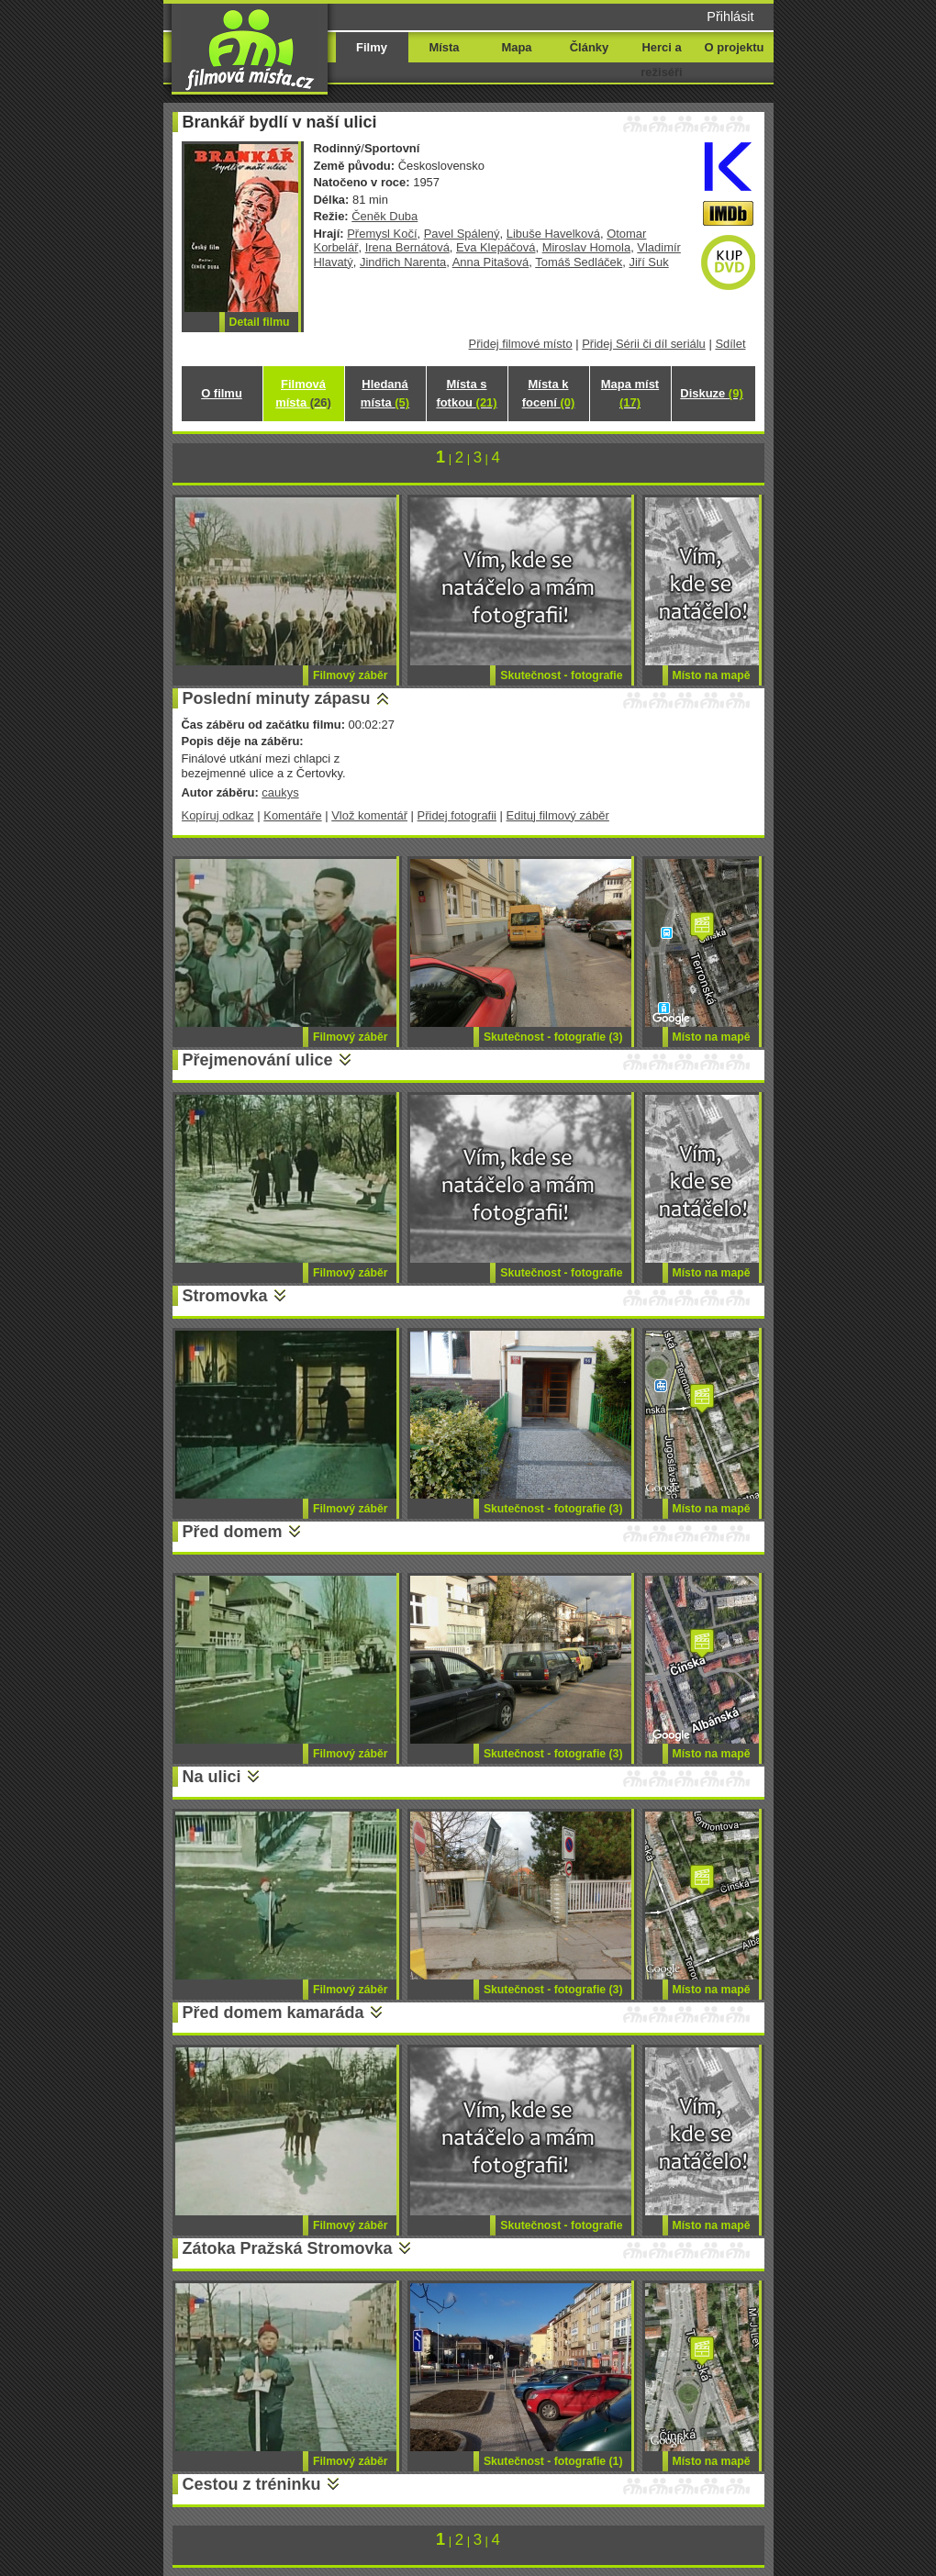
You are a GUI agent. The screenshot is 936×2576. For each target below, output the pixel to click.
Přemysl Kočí (382, 233)
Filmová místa (302, 393)
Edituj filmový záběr (558, 815)
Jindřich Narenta (403, 262)
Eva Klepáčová (495, 247)
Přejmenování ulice (258, 1060)
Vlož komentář (369, 815)
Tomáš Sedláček (578, 262)
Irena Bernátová (407, 247)
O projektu (734, 47)
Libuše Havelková (553, 233)
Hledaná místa (385, 393)
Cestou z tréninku (252, 2484)
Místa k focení (548, 393)
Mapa (516, 47)
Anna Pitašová (490, 262)
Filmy (371, 47)
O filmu (221, 393)
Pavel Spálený (462, 233)
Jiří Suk (648, 262)
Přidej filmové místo (521, 344)
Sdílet (730, 344)
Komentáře (292, 815)
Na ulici (212, 1777)
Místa (444, 47)
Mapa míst (630, 393)
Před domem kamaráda (273, 2012)
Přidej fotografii (457, 815)
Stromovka (225, 1296)
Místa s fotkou (466, 393)
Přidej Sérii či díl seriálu (644, 344)
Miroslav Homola (586, 247)
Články (589, 47)
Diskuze (711, 393)
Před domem (233, 1531)
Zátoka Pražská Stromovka (288, 2248)
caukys (280, 792)
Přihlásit (730, 16)
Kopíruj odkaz (218, 815)
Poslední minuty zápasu (277, 698)
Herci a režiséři (661, 59)
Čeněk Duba (384, 216)
